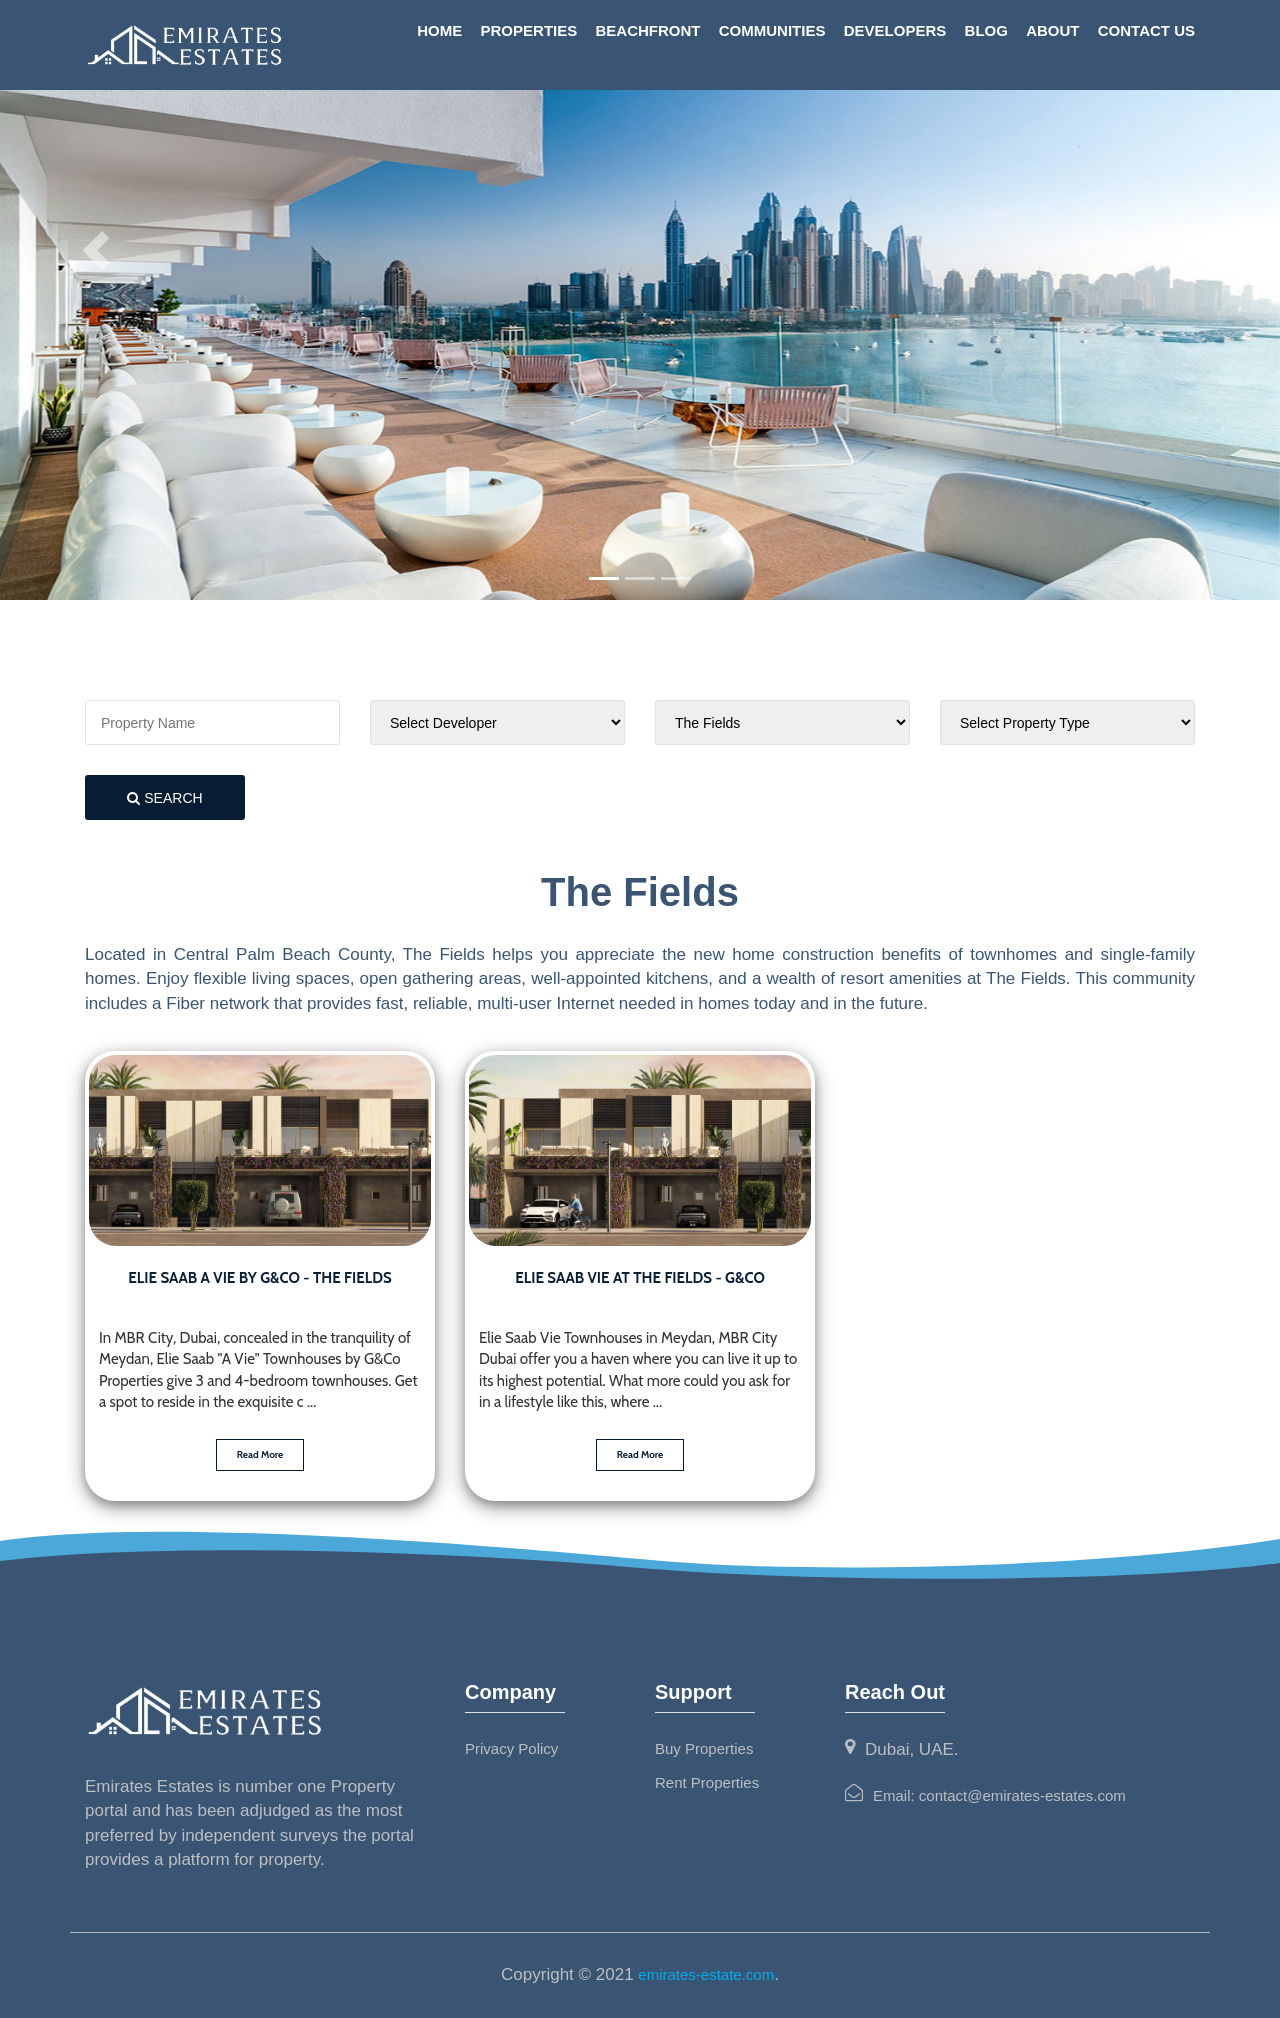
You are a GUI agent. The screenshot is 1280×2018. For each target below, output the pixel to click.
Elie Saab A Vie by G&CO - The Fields (259, 1278)
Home (439, 30)
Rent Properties (707, 1782)
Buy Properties (704, 1748)
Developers (895, 30)
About (1052, 30)
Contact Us (1146, 30)
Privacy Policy (511, 1748)
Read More (260, 1454)
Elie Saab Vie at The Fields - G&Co (640, 1278)
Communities (772, 30)
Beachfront (648, 30)
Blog (986, 30)
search (164, 798)
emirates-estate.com (706, 1974)
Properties (529, 30)
